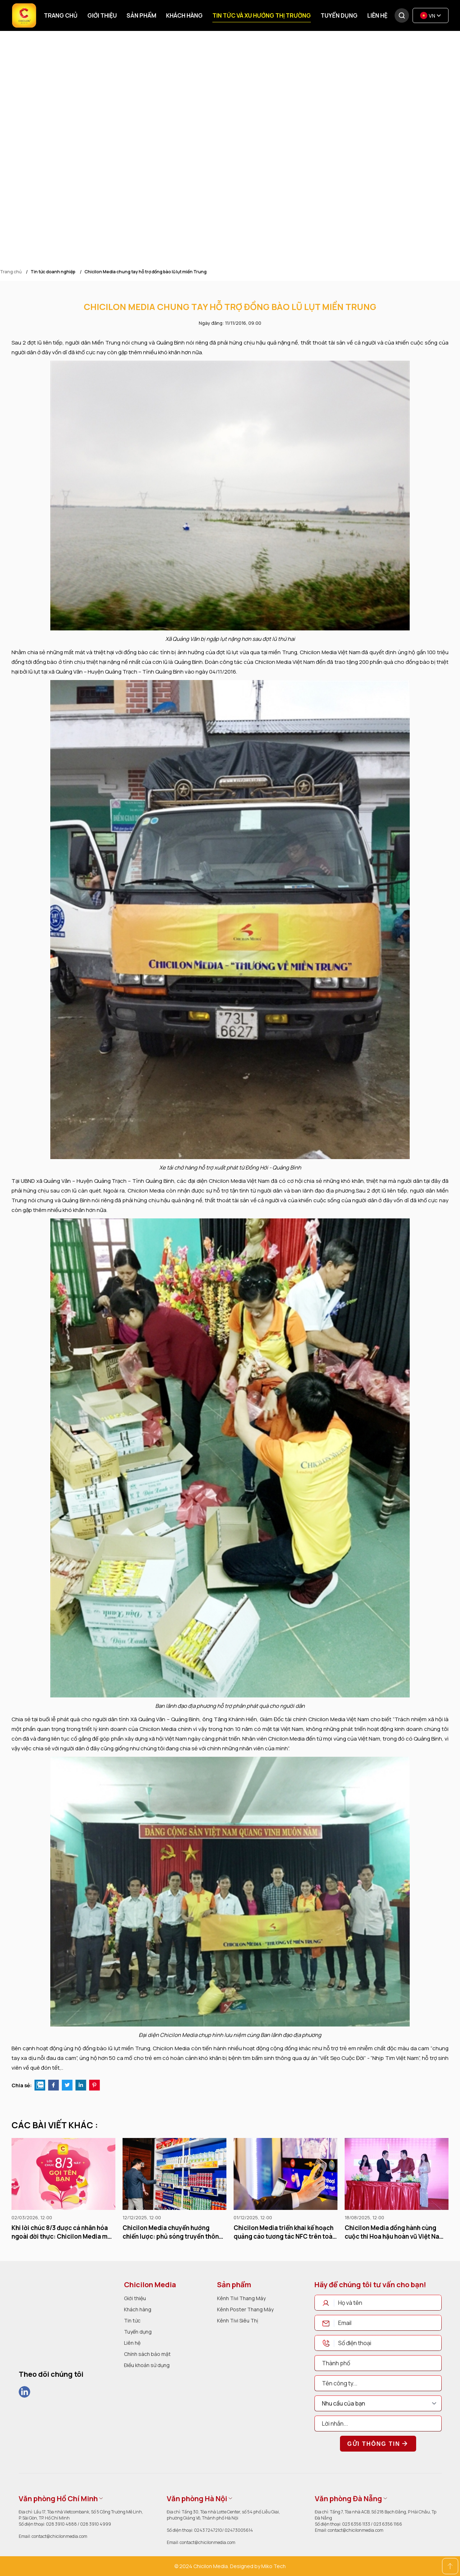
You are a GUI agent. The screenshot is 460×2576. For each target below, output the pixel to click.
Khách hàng (184, 15)
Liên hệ (377, 15)
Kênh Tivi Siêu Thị (237, 2320)
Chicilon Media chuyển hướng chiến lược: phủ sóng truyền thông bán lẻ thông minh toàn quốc (173, 2232)
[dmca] (41, 2427)
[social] (24, 2392)
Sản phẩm (141, 15)
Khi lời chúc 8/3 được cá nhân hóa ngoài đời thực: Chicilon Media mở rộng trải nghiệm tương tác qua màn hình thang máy (61, 2232)
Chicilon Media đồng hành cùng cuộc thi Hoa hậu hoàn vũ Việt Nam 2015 (395, 2232)
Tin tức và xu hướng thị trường (261, 15)
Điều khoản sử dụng (147, 2365)
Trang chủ (61, 15)
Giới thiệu (102, 15)
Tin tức (132, 2320)
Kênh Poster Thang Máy (245, 2309)
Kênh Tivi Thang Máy (241, 2298)
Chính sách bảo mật (147, 2354)
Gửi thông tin (378, 2443)
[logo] (41, 2302)
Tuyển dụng (339, 15)
